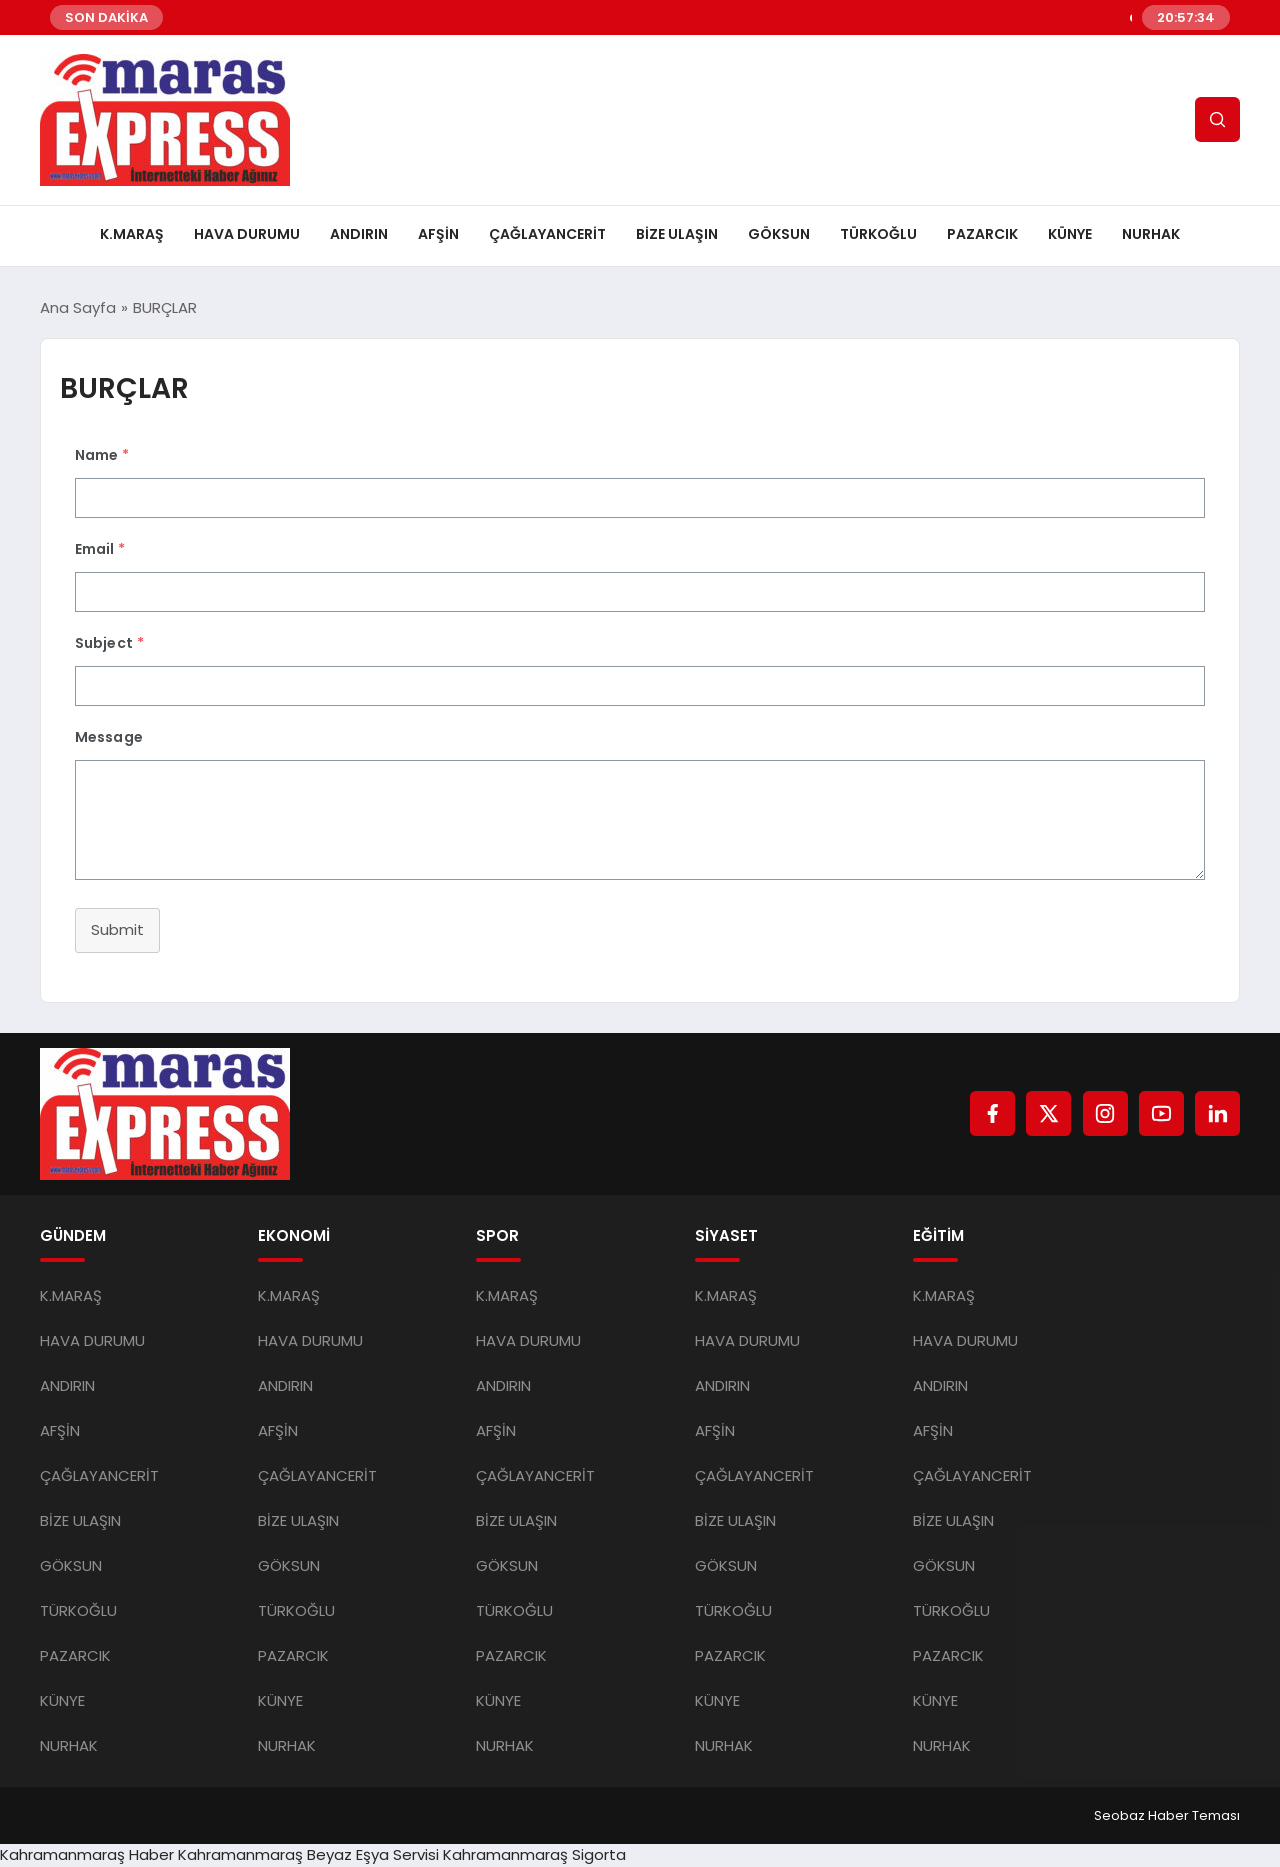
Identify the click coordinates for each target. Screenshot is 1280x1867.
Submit (117, 929)
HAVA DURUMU (247, 234)
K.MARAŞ (132, 234)
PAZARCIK (982, 234)
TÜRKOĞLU (878, 234)
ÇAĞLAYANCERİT (547, 234)
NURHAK (1151, 234)
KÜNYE (1070, 234)
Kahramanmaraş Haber (87, 1854)
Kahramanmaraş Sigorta (534, 1854)
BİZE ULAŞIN (677, 234)
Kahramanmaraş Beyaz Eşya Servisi (308, 1854)
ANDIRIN (359, 234)
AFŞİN (438, 234)
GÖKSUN (779, 234)
